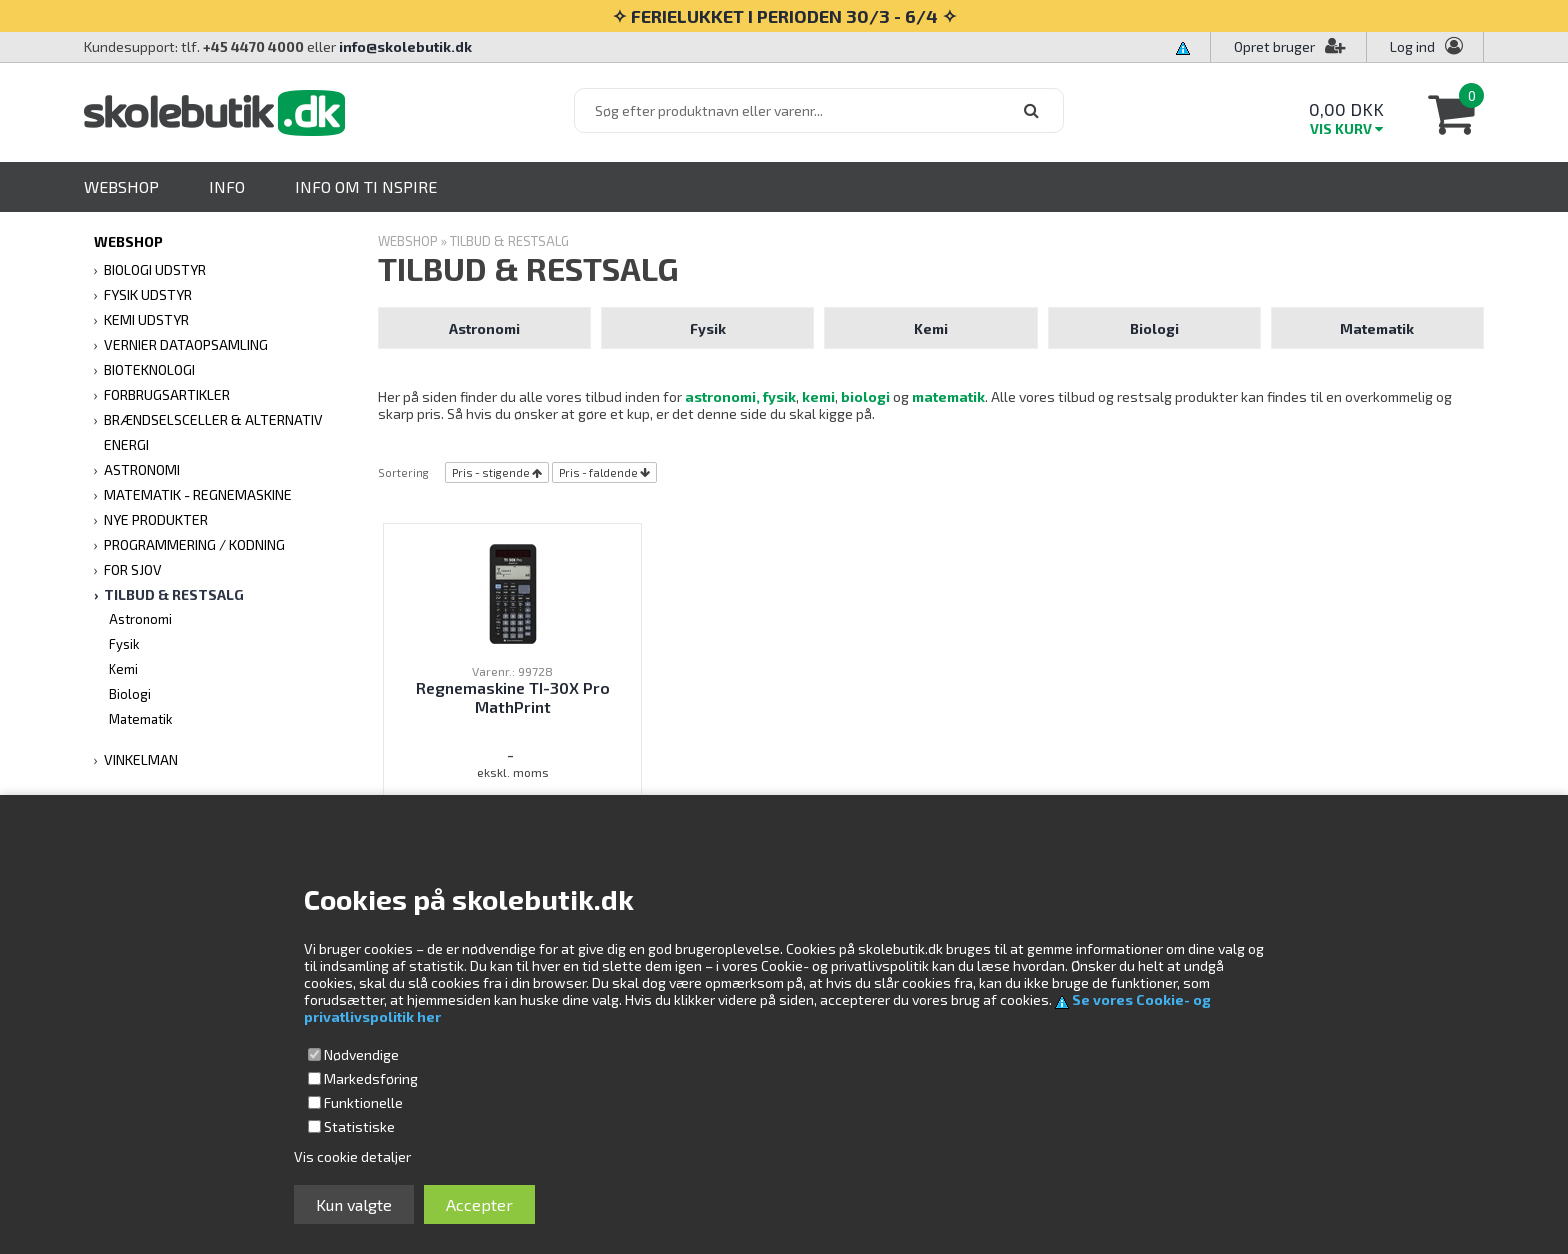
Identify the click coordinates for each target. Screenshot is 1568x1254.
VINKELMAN (141, 759)
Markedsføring (371, 1078)
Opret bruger (1290, 46)
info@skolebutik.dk (405, 46)
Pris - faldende (598, 472)
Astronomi (140, 619)
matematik (948, 396)
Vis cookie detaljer (352, 1156)
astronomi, (722, 396)
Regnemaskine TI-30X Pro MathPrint (513, 697)
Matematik (140, 719)
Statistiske (359, 1126)
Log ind (1412, 46)
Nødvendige (361, 1054)
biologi (865, 396)
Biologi (130, 694)
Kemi (123, 669)
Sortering (403, 472)
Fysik (124, 644)
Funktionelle (363, 1102)
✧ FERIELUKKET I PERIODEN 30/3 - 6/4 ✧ (784, 16)
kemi (817, 396)
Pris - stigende (491, 472)
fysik (779, 396)
